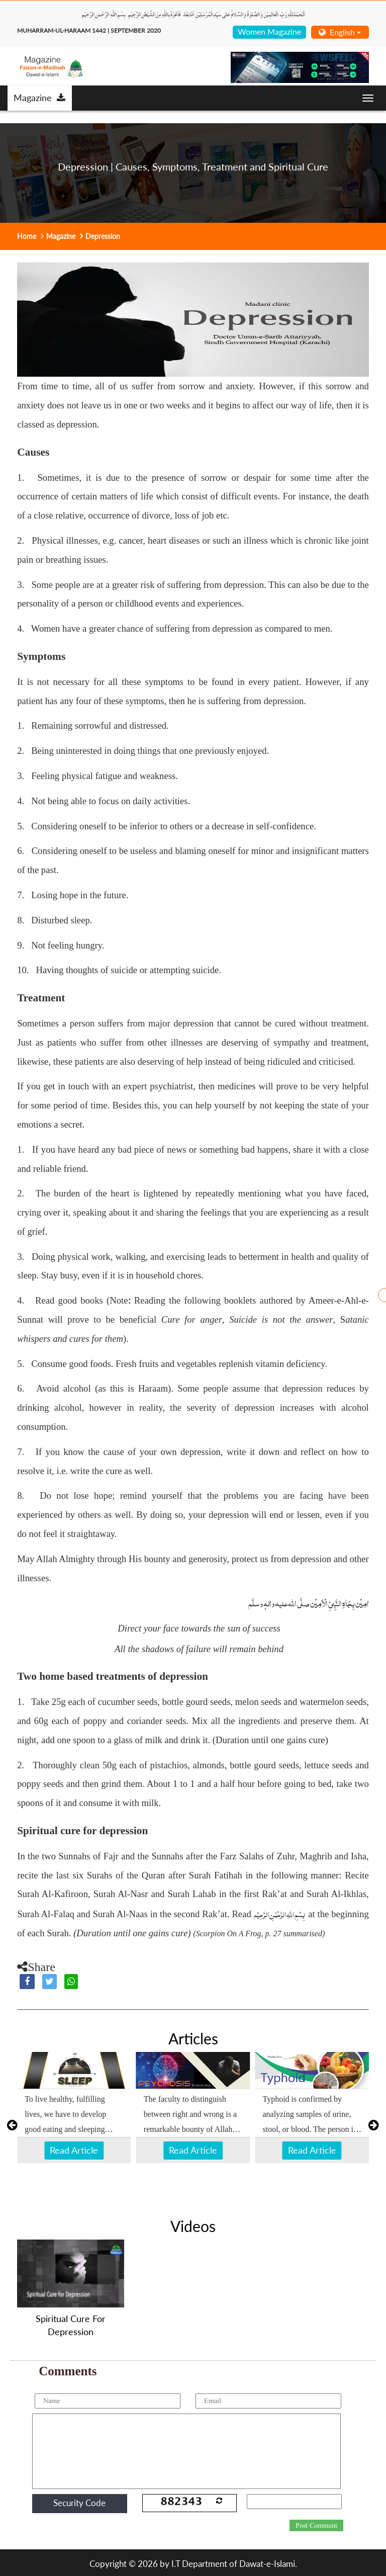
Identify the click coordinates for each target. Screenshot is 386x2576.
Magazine (39, 97)
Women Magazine (269, 31)
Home (26, 236)
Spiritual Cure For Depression (71, 2325)
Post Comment (316, 2526)
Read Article (74, 2150)
